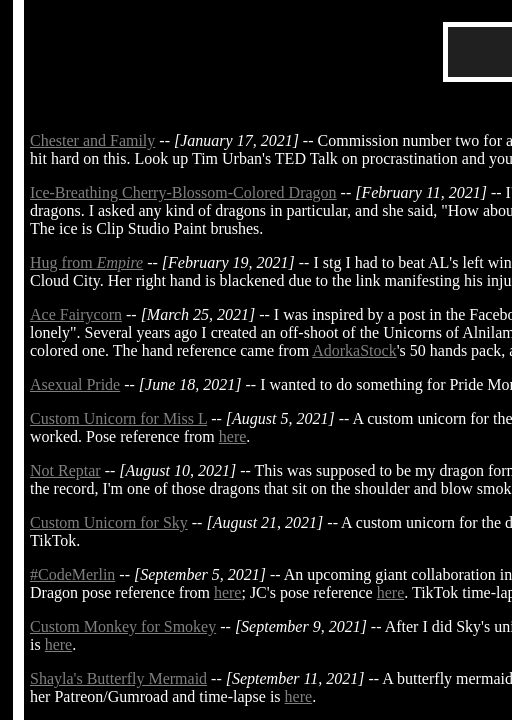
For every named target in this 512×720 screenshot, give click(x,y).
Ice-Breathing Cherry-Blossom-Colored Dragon (183, 192)
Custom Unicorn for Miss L (118, 418)
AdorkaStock (354, 350)
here (233, 436)
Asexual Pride (75, 384)
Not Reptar (65, 470)
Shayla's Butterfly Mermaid (118, 678)
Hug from (86, 262)
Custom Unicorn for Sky (109, 522)
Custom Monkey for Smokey (123, 626)
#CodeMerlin (72, 574)
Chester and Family (92, 140)
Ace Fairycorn (76, 314)
